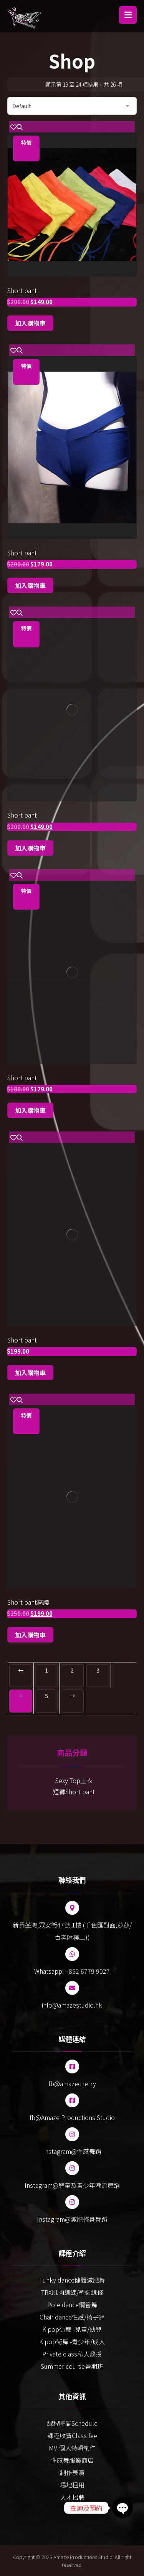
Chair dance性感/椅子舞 (72, 2316)
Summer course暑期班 (72, 2366)
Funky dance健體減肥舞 (72, 2279)
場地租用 (72, 2484)
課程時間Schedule (72, 2423)
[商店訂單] (72, 106)
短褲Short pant (74, 1791)
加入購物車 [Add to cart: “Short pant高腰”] (30, 1634)
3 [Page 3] (97, 1670)
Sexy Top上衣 (74, 1780)
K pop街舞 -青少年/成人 (72, 2341)
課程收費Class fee (72, 2435)
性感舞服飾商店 (72, 2460)
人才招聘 (72, 2497)
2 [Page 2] (72, 1670)
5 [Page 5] (46, 1695)
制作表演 (72, 2472)
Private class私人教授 (72, 2353)
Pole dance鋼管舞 (72, 2304)
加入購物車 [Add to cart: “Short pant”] (30, 323)
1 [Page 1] (46, 1670)
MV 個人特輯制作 (72, 2447)
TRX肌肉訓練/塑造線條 (72, 2292)
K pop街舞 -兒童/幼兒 (72, 2329)
